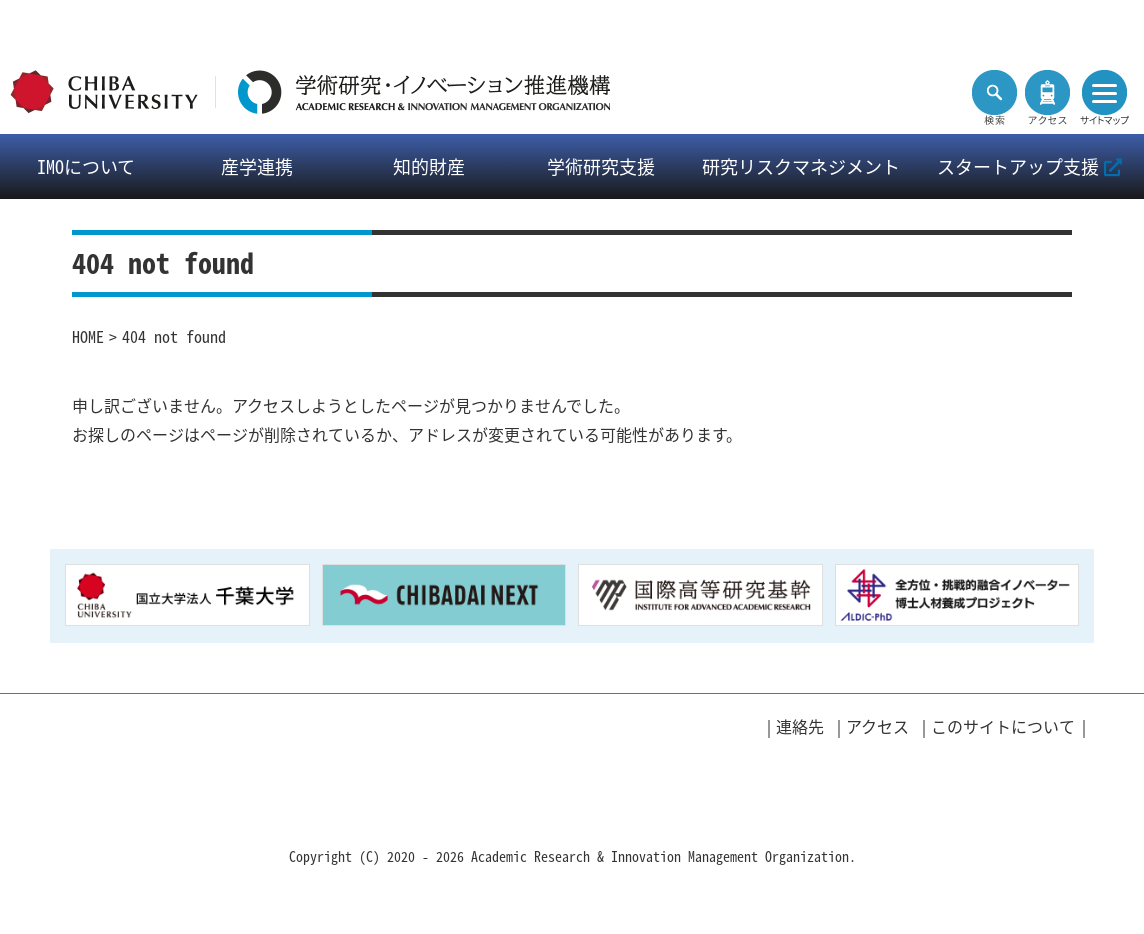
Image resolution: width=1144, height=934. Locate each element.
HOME (88, 336)
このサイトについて (1003, 726)
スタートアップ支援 (1029, 166)
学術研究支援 (601, 166)
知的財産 (429, 166)
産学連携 (257, 166)
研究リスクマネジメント (801, 166)
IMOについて (86, 166)
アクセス (877, 726)
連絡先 (800, 726)
